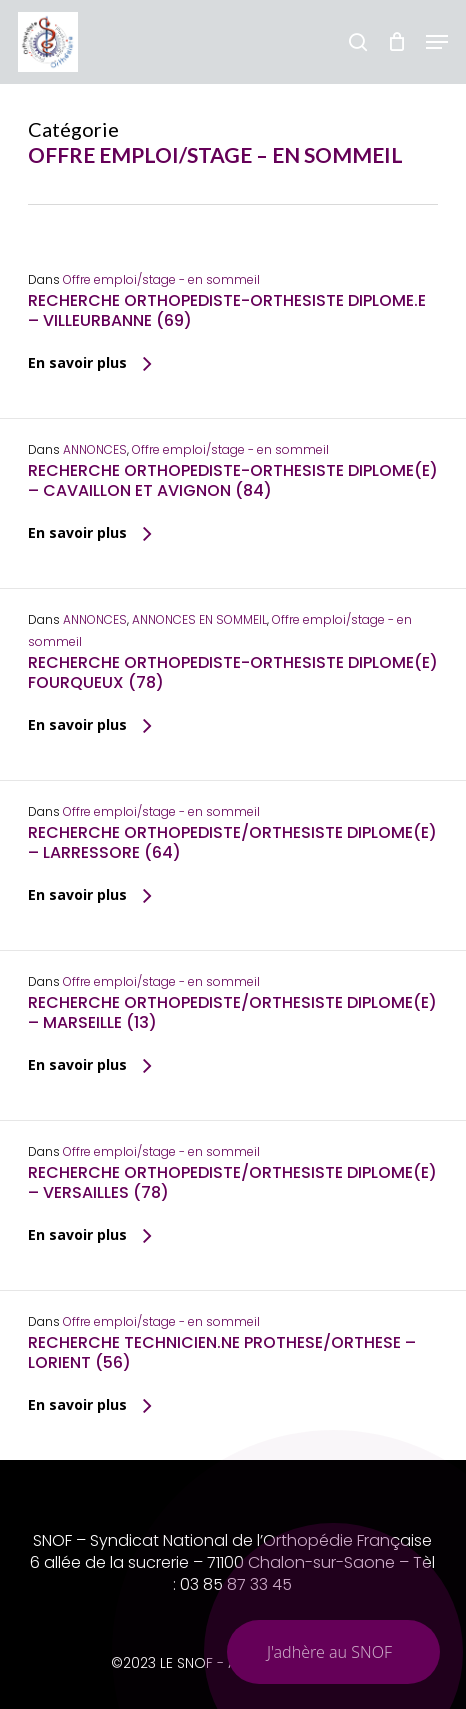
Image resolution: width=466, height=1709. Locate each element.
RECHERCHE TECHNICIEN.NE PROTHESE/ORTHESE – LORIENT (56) (222, 1352)
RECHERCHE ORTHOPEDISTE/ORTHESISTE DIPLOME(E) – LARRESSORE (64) (232, 842)
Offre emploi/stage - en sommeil (161, 279)
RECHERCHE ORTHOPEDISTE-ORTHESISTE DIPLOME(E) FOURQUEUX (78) (233, 672)
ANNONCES (95, 449)
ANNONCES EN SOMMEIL (199, 619)
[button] (437, 42)
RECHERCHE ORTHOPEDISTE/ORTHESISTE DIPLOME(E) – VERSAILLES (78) (232, 1182)
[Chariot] (396, 42)
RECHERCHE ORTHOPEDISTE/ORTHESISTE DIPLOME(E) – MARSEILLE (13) (232, 1012)
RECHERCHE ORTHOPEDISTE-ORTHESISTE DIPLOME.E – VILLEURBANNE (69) (227, 310)
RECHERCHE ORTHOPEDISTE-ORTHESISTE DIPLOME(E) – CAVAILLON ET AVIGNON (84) (233, 480)
